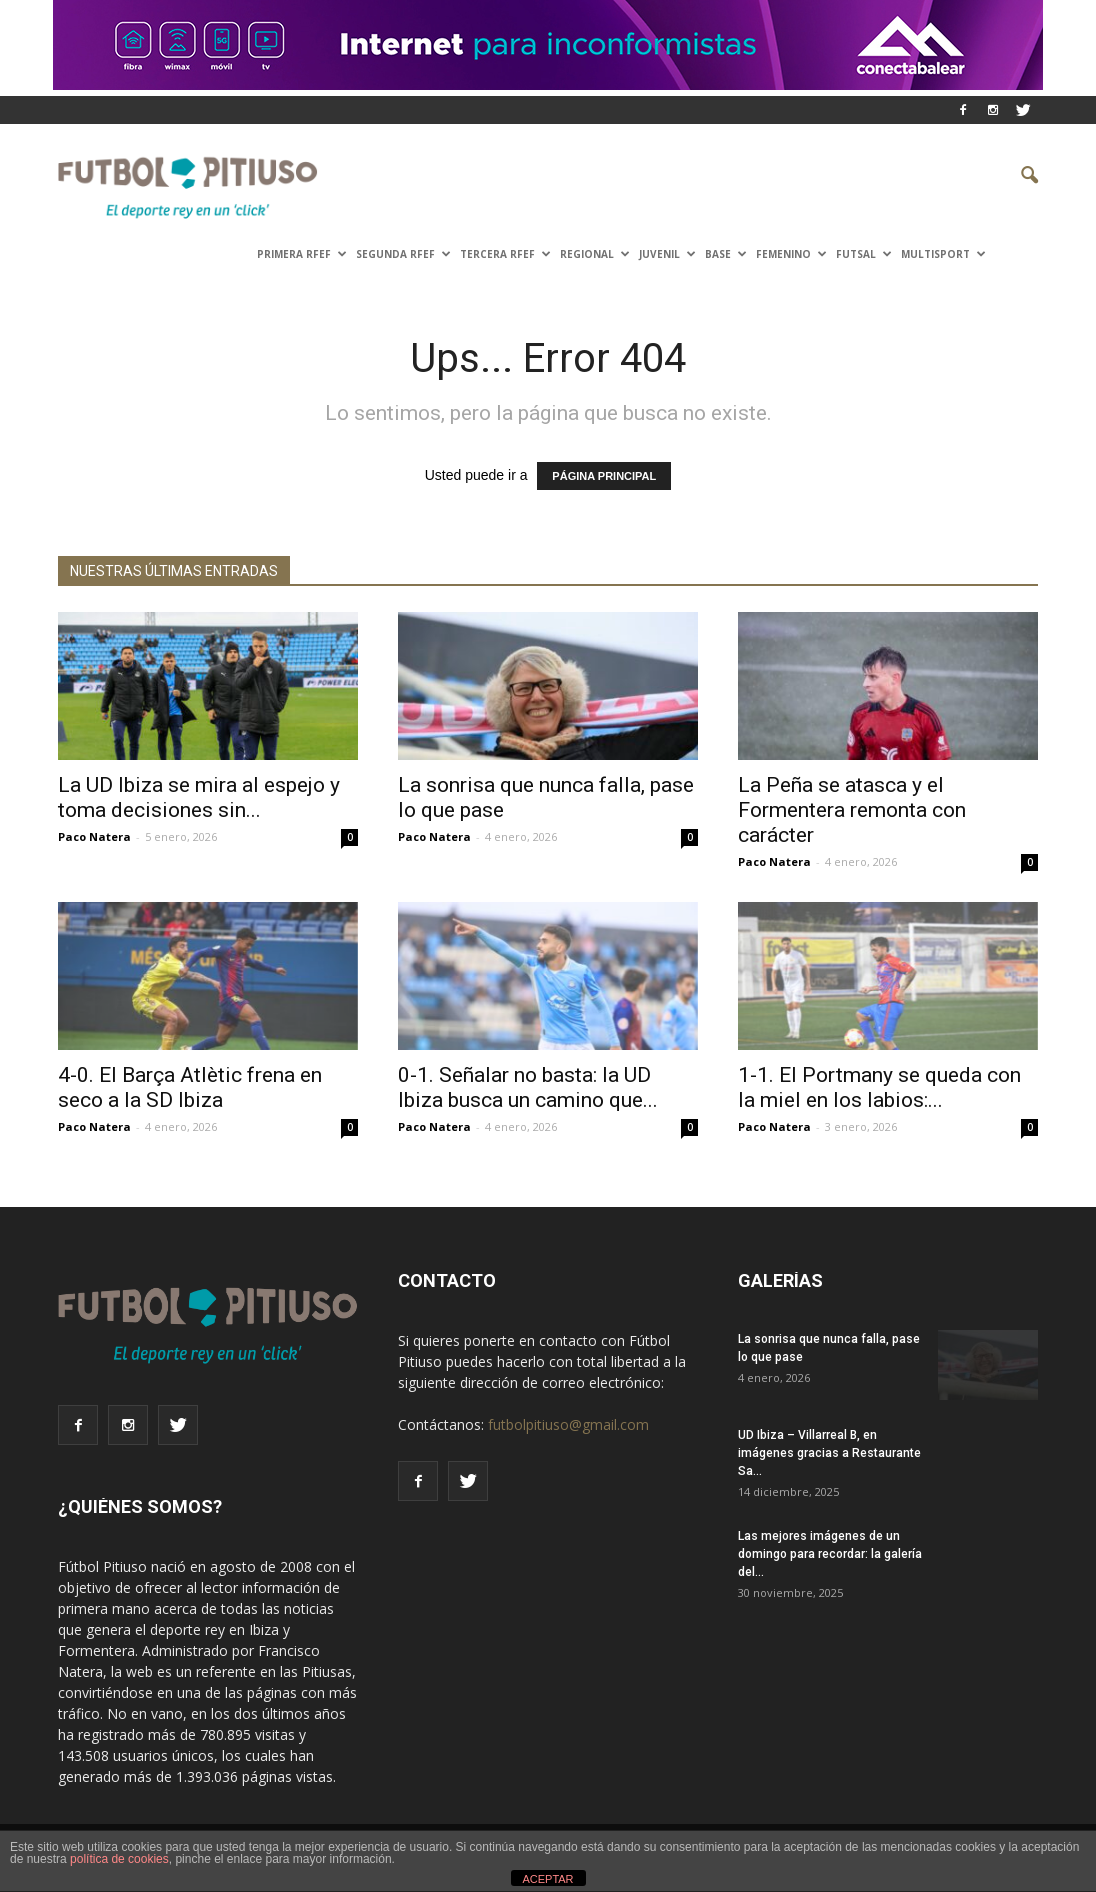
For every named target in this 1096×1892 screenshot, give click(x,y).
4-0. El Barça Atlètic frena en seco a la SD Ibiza (190, 1087)
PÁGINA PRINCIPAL (604, 476)
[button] (1014, 176)
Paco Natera (94, 836)
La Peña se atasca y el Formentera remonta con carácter (852, 810)
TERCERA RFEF (505, 254)
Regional (595, 254)
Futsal (864, 254)
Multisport (943, 254)
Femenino (791, 254)
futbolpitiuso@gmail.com (568, 1424)
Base (726, 254)
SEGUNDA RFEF (403, 254)
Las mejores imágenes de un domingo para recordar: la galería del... (830, 1554)
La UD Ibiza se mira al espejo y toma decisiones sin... (199, 797)
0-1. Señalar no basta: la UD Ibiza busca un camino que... (528, 1087)
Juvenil (667, 254)
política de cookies (119, 1859)
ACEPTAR (547, 1879)
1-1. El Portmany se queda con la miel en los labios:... (879, 1087)
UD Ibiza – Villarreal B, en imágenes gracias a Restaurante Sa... (829, 1453)
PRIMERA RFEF (302, 254)
